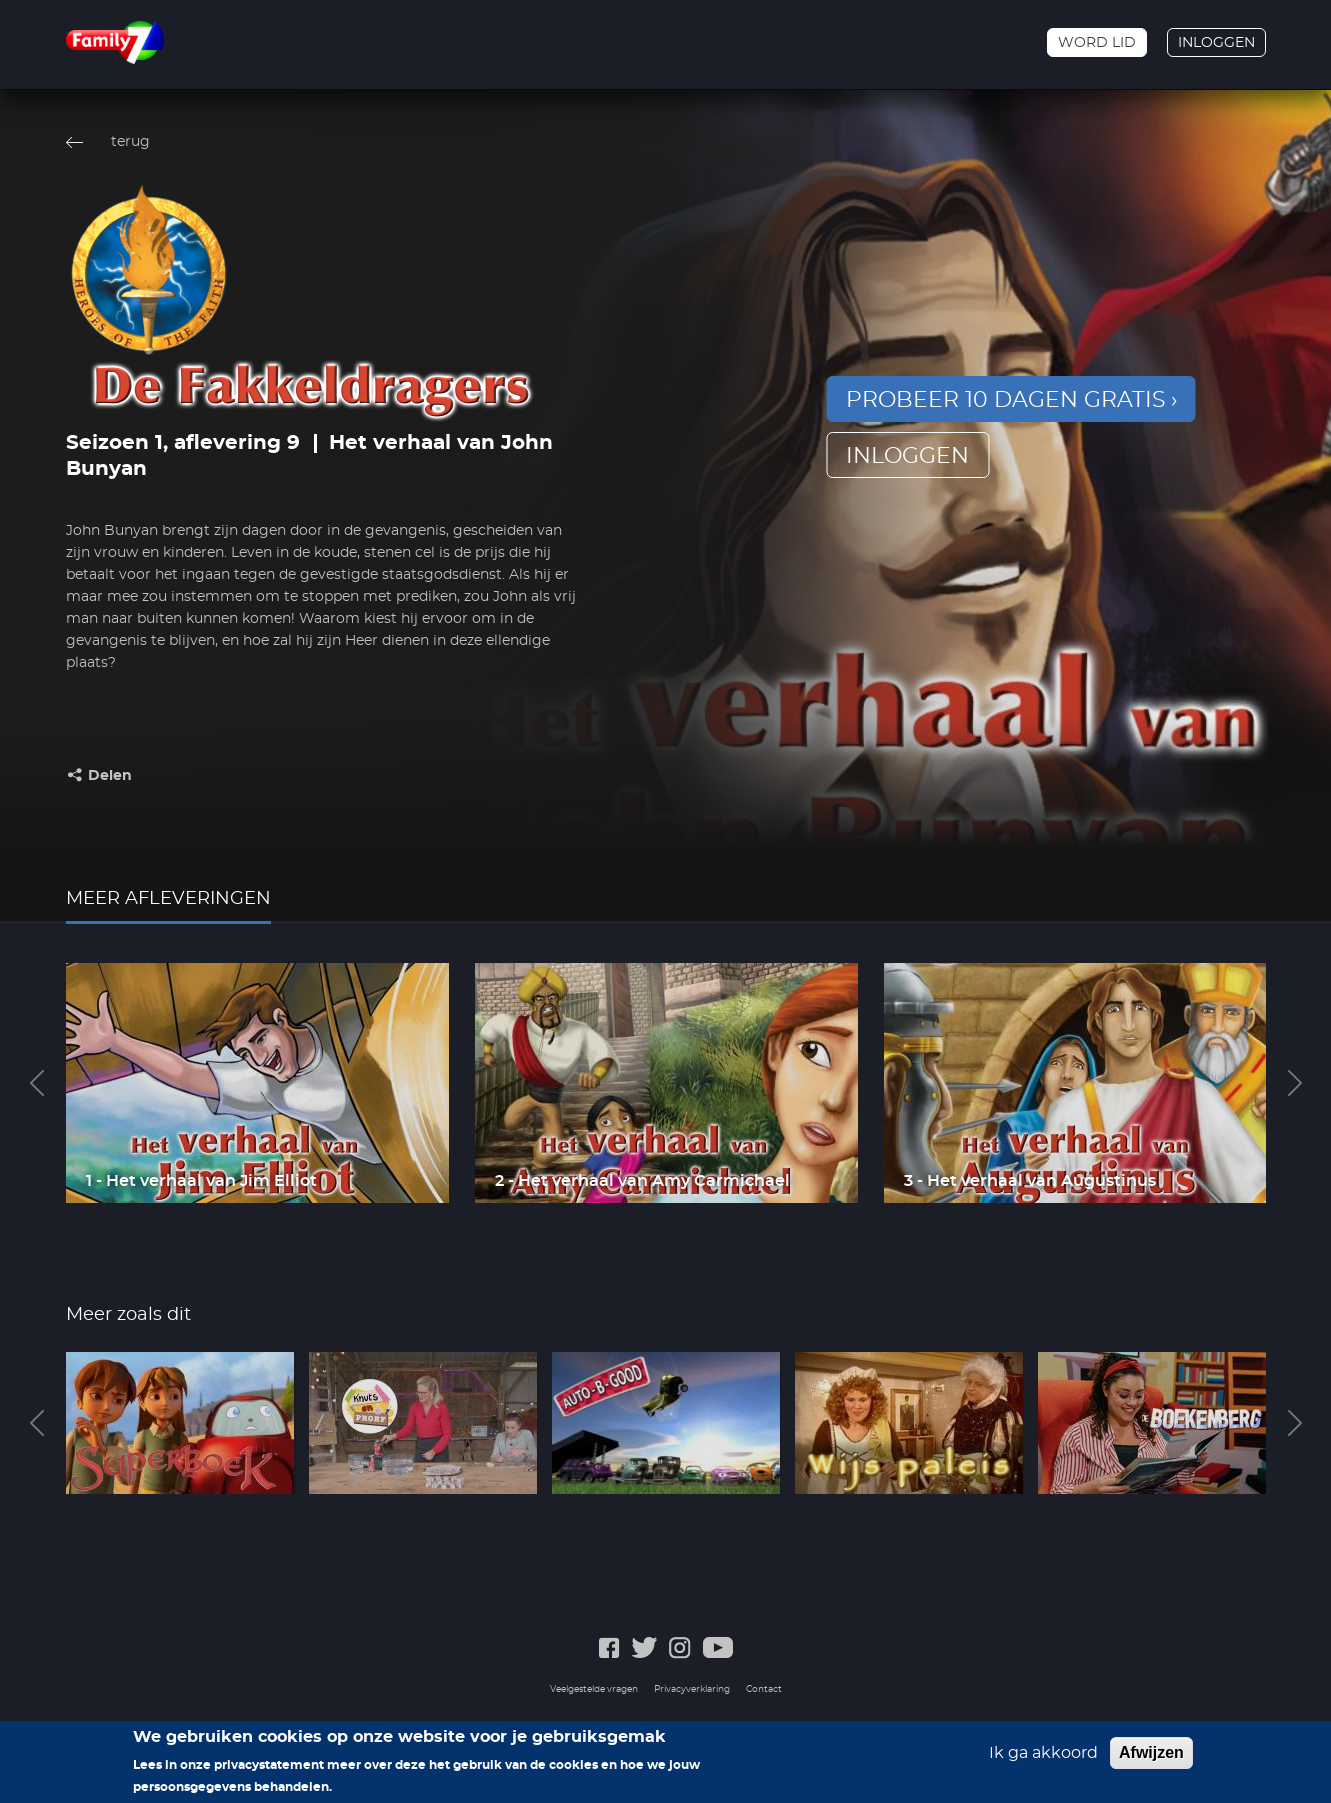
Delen (110, 776)
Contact (764, 1689)
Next (1295, 1083)
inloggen (907, 456)
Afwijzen (1151, 1756)
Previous (37, 1083)
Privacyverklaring (692, 1689)
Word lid (1097, 43)
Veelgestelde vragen (594, 1689)
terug (130, 142)
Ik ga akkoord (1043, 1757)
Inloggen (1216, 43)
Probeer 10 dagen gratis (1006, 400)
